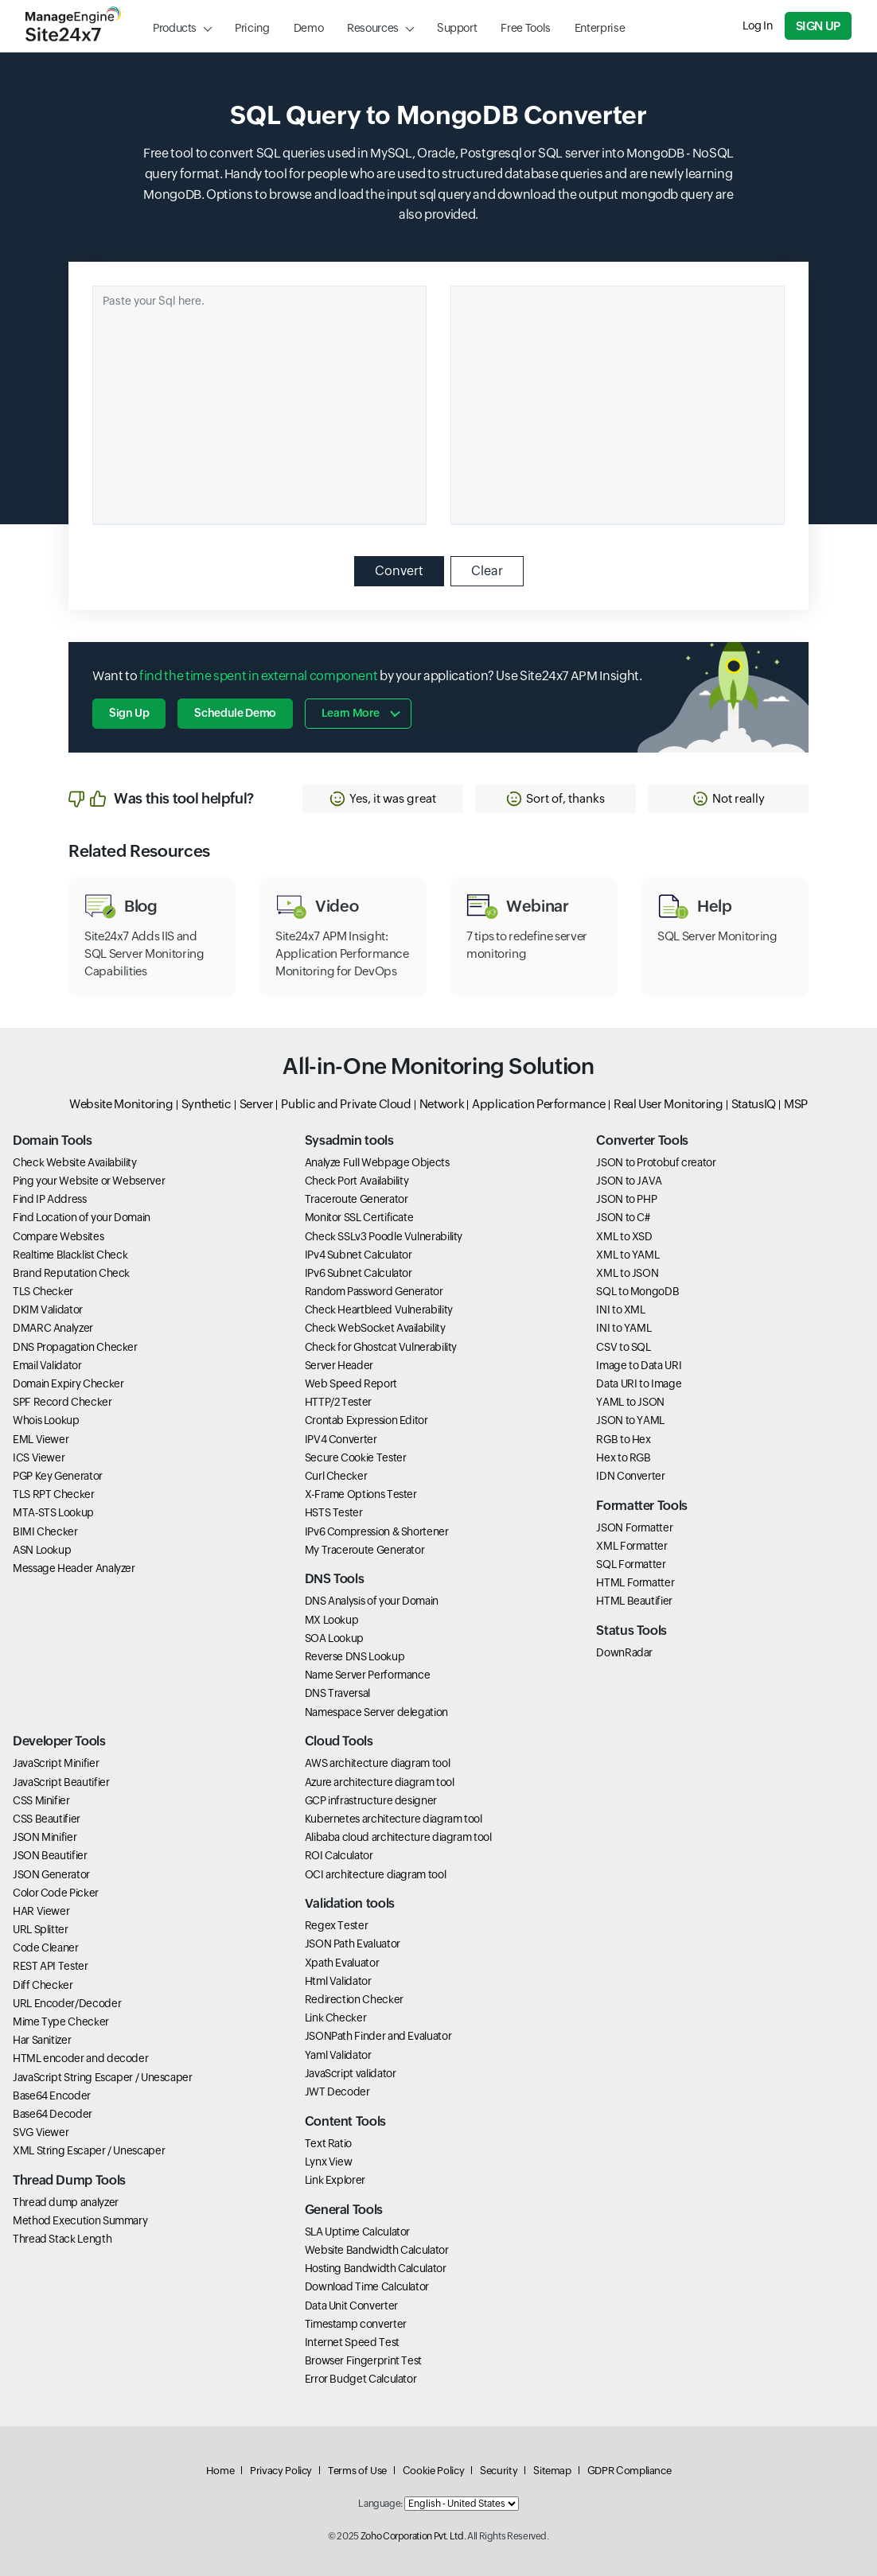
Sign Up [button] (129, 712)
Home (220, 2471)
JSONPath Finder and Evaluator (378, 2035)
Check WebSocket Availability (375, 1327)
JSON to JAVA (629, 1180)
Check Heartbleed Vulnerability (379, 1309)
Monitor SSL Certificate (359, 1217)
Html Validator (338, 1981)
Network (441, 1104)
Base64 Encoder (52, 2095)
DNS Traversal (337, 1693)
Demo (309, 27)
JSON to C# (622, 1217)
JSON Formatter (634, 1527)
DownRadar (624, 1652)
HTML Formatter (635, 1582)
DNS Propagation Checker (75, 1347)
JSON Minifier (44, 1837)
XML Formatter (631, 1545)
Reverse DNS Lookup (355, 1656)
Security (498, 2471)
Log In (758, 25)
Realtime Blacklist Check (70, 1254)
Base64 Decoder (52, 2113)
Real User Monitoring (668, 1104)
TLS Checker (43, 1291)
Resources (373, 27)
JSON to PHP (626, 1199)
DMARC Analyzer (53, 1327)
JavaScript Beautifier (61, 1782)
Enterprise (600, 27)
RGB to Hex (623, 1439)
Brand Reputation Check (71, 1273)
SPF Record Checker (62, 1401)
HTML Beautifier (634, 1600)
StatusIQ (753, 1104)
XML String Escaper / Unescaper (89, 2150)
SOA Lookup (334, 1638)
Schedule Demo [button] (234, 712)
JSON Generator (51, 1874)
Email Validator (47, 1365)
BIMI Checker (45, 1531)
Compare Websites (58, 1236)
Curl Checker (336, 1475)
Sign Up (818, 26)
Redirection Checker (354, 1999)
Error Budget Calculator (361, 2378)
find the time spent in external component (258, 675)
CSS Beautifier (46, 1818)
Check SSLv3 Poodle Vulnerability (383, 1236)
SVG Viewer (40, 2132)
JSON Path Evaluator (352, 1943)
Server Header (339, 1365)
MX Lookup (332, 1619)
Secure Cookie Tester (356, 1457)
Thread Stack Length (62, 2238)
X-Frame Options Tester (361, 1494)
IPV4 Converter (341, 1439)
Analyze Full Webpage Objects (377, 1162)
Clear (487, 570)
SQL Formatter (630, 1564)
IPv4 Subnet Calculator (358, 1254)
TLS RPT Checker (54, 1494)
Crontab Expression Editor (366, 1420)
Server (257, 1104)
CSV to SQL (623, 1347)
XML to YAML (627, 1254)
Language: (380, 2503)
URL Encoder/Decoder (67, 2003)
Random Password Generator (374, 1291)
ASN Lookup (42, 1549)
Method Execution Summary (80, 2220)
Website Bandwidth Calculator (377, 2249)
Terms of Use (357, 2471)
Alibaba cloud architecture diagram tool (398, 1837)
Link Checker (336, 2017)
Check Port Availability (357, 1180)
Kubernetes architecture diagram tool (393, 1818)
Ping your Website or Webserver (89, 1180)
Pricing (252, 27)
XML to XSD (624, 1236)
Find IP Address (50, 1199)
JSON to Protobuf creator (655, 1162)
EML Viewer (40, 1439)
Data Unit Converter (351, 2305)
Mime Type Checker (61, 2021)
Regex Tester (336, 1925)
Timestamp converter (356, 2323)
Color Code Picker (56, 1892)
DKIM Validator (48, 1309)
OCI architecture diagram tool (375, 1874)
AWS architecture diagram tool (377, 1763)
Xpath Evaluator (342, 1962)
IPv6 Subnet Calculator (358, 1273)
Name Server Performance (368, 1674)
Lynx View (329, 2161)
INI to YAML (623, 1327)
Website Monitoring (121, 1104)
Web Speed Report (351, 1383)
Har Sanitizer (42, 2039)
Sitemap (552, 2471)
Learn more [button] (350, 712)
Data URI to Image (638, 1383)
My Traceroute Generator (365, 1549)
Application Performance (539, 1104)
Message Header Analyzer (74, 1568)
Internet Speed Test (352, 2342)
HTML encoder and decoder (80, 2058)
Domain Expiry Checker (68, 1383)
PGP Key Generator (58, 1475)
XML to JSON (627, 1273)
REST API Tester (50, 1965)
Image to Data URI (638, 1365)
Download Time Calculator (367, 2286)
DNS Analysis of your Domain (371, 1600)
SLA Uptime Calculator (357, 2231)
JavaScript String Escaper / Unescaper (103, 2077)
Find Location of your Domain (81, 1217)
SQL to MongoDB (637, 1291)
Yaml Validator (338, 2055)
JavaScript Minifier (56, 1763)
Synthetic (206, 1104)
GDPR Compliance (629, 2471)
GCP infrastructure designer (371, 1800)
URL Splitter (40, 1929)
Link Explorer (335, 2179)
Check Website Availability (75, 1162)
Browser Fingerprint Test (363, 2360)
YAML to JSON (630, 1401)
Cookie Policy (433, 2471)
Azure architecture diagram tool (379, 1782)
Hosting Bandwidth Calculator (375, 2268)
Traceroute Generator (356, 1199)
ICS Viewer (38, 1457)
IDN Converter (630, 1475)
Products (175, 27)
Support (457, 27)
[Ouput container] (617, 405)
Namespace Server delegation (376, 1712)
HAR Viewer (41, 1911)
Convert (399, 570)
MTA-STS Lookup (53, 1512)
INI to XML (620, 1309)
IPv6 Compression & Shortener (377, 1531)
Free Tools (525, 27)
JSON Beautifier (50, 1855)
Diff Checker (43, 1985)
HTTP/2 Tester (338, 1401)
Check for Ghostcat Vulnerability (381, 1347)
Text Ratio (328, 2143)
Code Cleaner (46, 1947)
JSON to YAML (630, 1420)
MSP (796, 1104)
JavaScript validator (350, 2073)
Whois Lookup (46, 1420)
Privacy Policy (281, 2471)
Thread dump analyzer (66, 2202)
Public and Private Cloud (346, 1104)
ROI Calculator (339, 1855)
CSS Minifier (41, 1800)
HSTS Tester (334, 1512)
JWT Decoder (337, 2091)
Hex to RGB (623, 1457)
